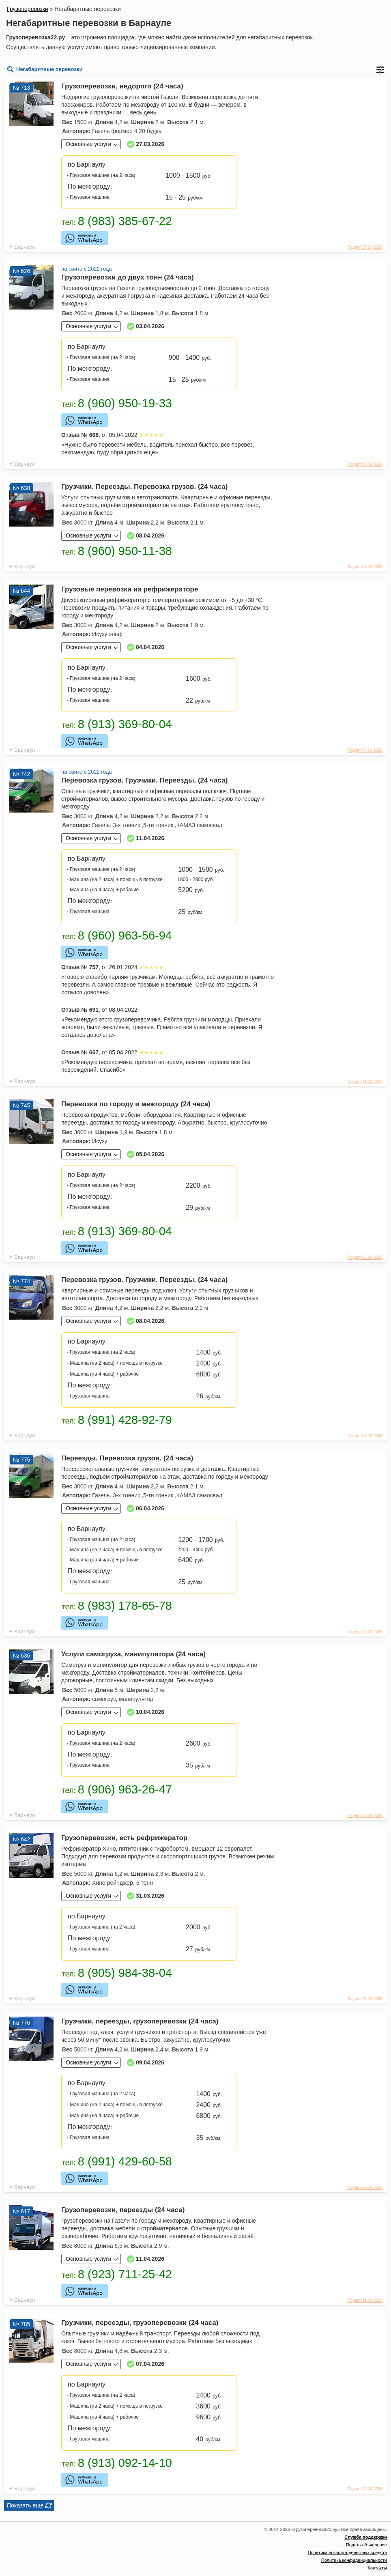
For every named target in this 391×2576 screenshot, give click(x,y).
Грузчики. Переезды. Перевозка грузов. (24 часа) (144, 486)
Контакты (377, 2567)
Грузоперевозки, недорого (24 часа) (122, 86)
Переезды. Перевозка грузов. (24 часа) (127, 1458)
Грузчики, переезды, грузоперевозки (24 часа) (140, 2021)
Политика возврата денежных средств (347, 2552)
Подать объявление (366, 2544)
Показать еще (25, 2505)
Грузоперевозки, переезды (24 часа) (123, 2210)
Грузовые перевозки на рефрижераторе (129, 589)
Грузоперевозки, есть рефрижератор (124, 1838)
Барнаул (24, 247)
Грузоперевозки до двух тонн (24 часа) (127, 277)
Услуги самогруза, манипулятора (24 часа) (133, 1654)
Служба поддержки (365, 2537)
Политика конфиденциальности (354, 2560)
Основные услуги (88, 144)
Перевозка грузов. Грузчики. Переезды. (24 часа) (144, 780)
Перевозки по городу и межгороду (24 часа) (136, 1104)
